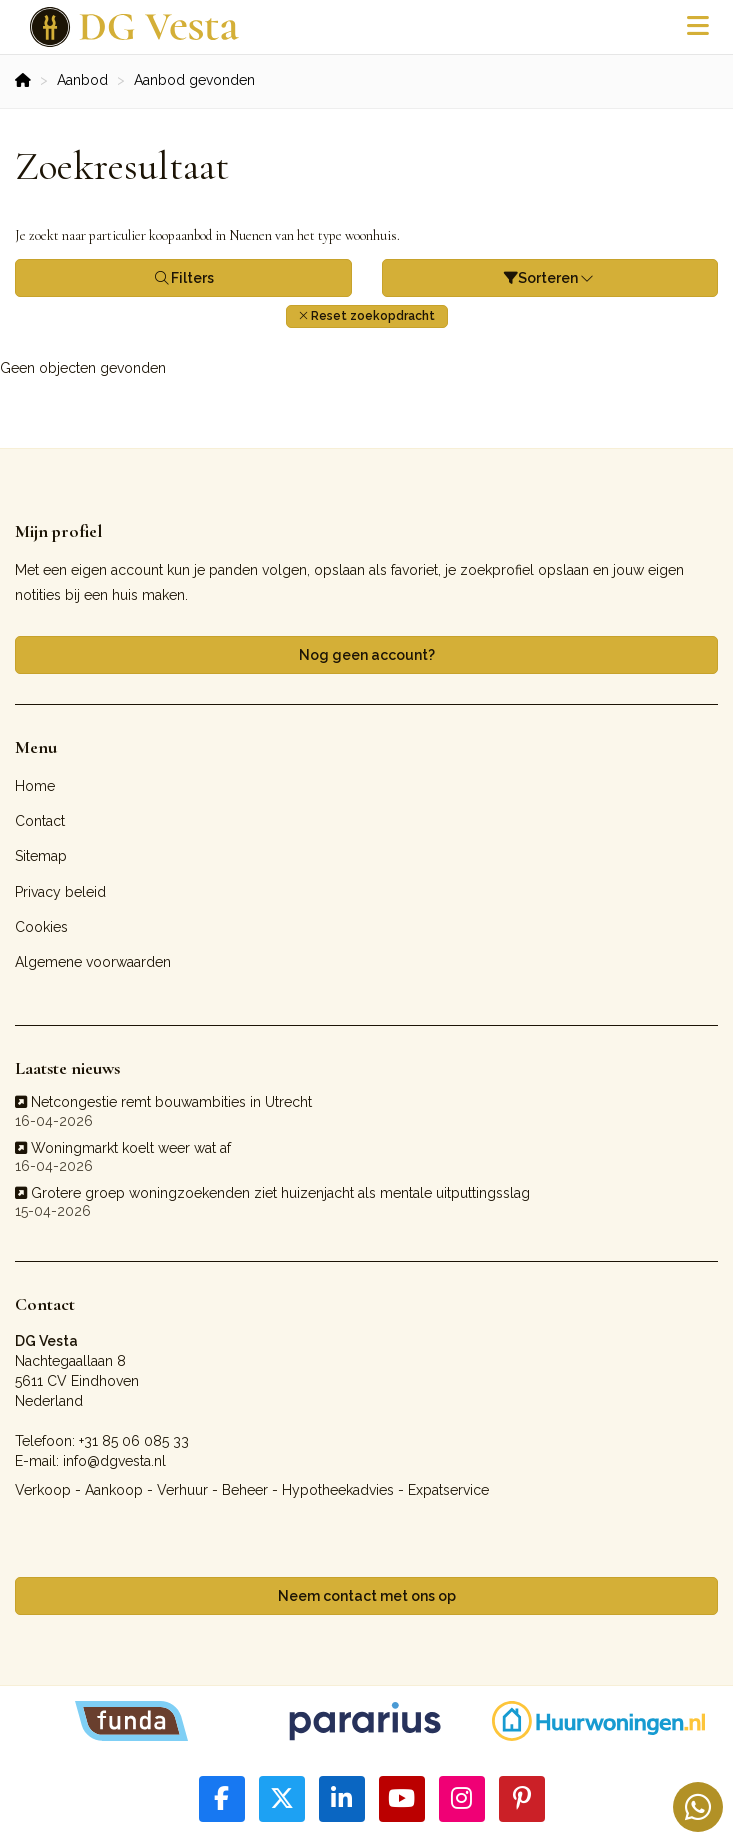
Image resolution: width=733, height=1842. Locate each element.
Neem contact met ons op (367, 1596)
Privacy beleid (60, 892)
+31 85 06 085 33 (134, 1441)
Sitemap (41, 856)
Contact (40, 821)
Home (35, 786)
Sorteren (550, 278)
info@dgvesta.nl (114, 1461)
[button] (367, 316)
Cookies (41, 927)
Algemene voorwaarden (93, 962)
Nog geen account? (367, 655)
